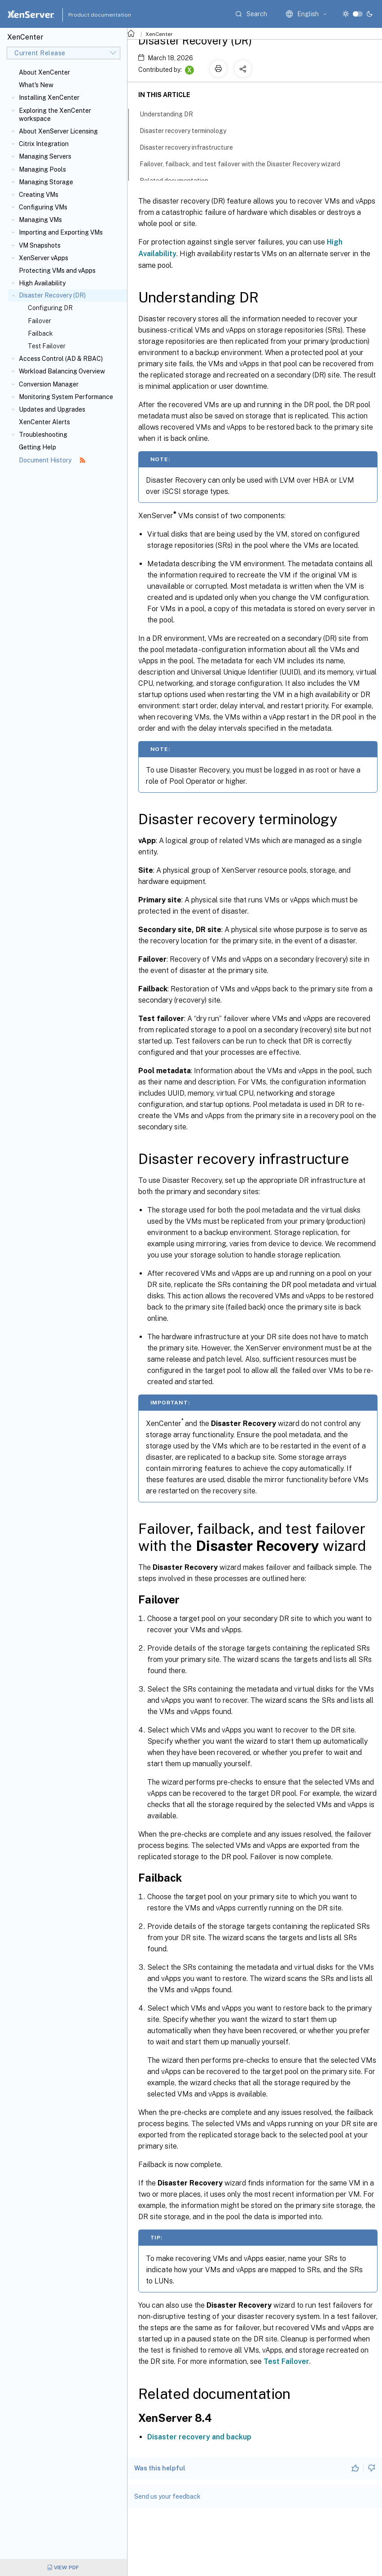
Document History (52, 460)
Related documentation (179, 179)
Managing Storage (46, 182)
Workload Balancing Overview (62, 371)
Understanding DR (171, 113)
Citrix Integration (44, 143)
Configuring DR (50, 307)
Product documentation (88, 15)
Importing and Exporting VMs (61, 232)
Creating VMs (38, 194)
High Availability (42, 283)
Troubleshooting (43, 434)
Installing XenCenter (49, 97)
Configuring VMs (43, 207)
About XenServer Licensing (58, 131)
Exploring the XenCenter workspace (55, 114)
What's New (36, 85)
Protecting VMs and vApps (57, 270)
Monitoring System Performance (66, 396)
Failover (39, 320)
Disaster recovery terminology (188, 129)
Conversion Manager (49, 384)
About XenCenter (44, 72)
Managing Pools (42, 169)
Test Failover (47, 346)
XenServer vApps (43, 258)
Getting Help (37, 447)
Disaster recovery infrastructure (191, 146)
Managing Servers (45, 156)
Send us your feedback (167, 2496)
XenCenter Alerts (44, 422)
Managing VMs (40, 219)
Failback (40, 333)
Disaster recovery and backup (199, 2437)
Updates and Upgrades (52, 409)
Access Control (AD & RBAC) (61, 358)
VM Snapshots (40, 245)
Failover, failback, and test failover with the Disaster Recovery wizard (245, 163)
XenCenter (159, 34)
